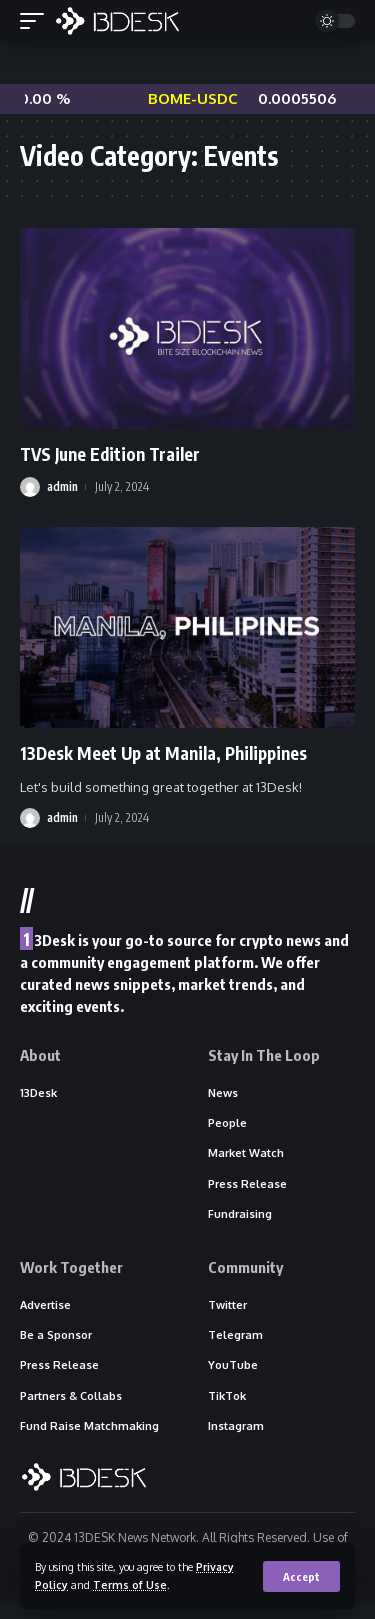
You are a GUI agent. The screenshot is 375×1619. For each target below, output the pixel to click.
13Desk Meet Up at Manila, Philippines (163, 753)
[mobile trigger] (37, 21)
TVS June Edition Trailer (110, 454)
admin (62, 486)
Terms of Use (130, 1584)
